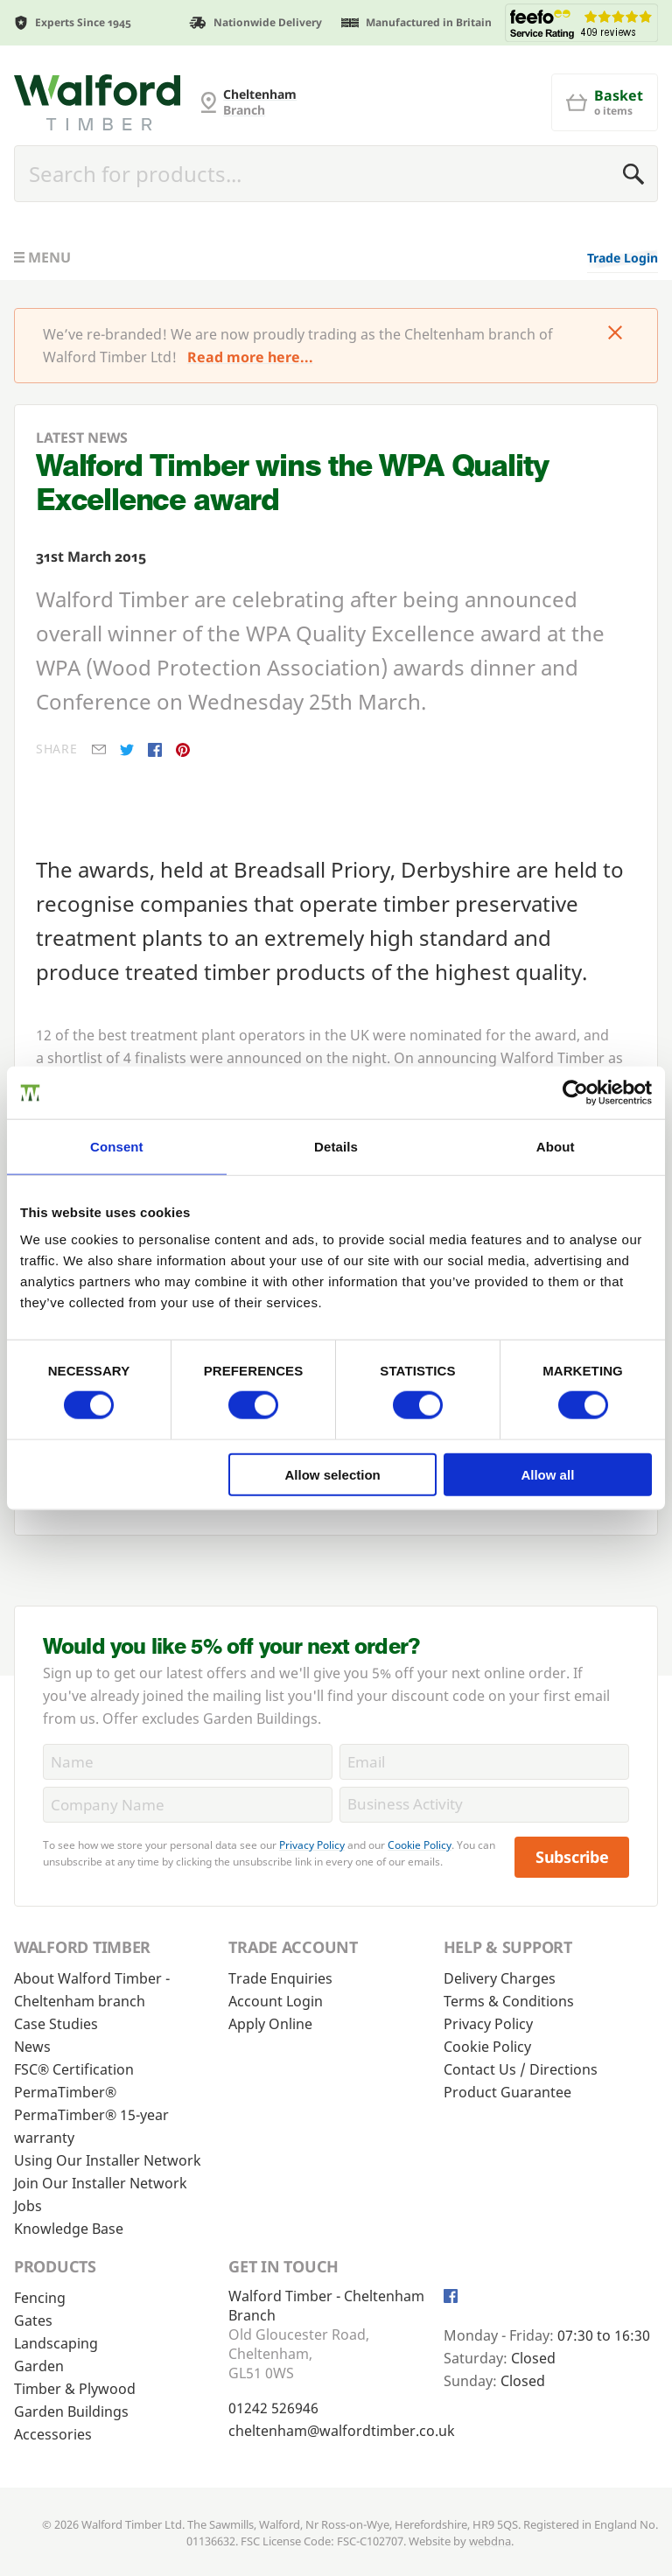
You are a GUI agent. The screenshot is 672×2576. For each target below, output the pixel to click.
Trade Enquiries (280, 1978)
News (32, 2046)
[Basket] (604, 102)
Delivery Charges (500, 1978)
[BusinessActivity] (484, 1805)
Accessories (53, 2434)
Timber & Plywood (75, 2388)
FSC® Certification (74, 2069)
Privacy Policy (312, 1845)
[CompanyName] (187, 1805)
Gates (33, 2320)
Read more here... (250, 357)
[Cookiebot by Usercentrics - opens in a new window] (575, 1093)
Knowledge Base (68, 2228)
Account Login (275, 2001)
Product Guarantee (507, 2092)
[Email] (484, 1762)
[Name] (187, 1762)
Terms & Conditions (509, 2001)
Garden (39, 2366)
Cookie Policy (420, 1845)
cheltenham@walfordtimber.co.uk (341, 2430)
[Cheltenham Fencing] (97, 102)
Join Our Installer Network (100, 2183)
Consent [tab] (117, 1146)
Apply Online (270, 2024)
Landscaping (56, 2343)
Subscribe (572, 1856)
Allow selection (333, 1473)
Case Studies (56, 2024)
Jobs (28, 2206)
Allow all (547, 1473)
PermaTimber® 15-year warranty (91, 2126)
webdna (490, 2541)
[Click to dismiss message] (615, 334)
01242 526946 (273, 2408)
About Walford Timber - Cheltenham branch (92, 1990)
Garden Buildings (71, 2411)
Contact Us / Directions (521, 2069)
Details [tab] (336, 1146)
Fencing (40, 2297)
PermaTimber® (65, 2092)
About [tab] (555, 1146)
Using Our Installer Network (107, 2160)
